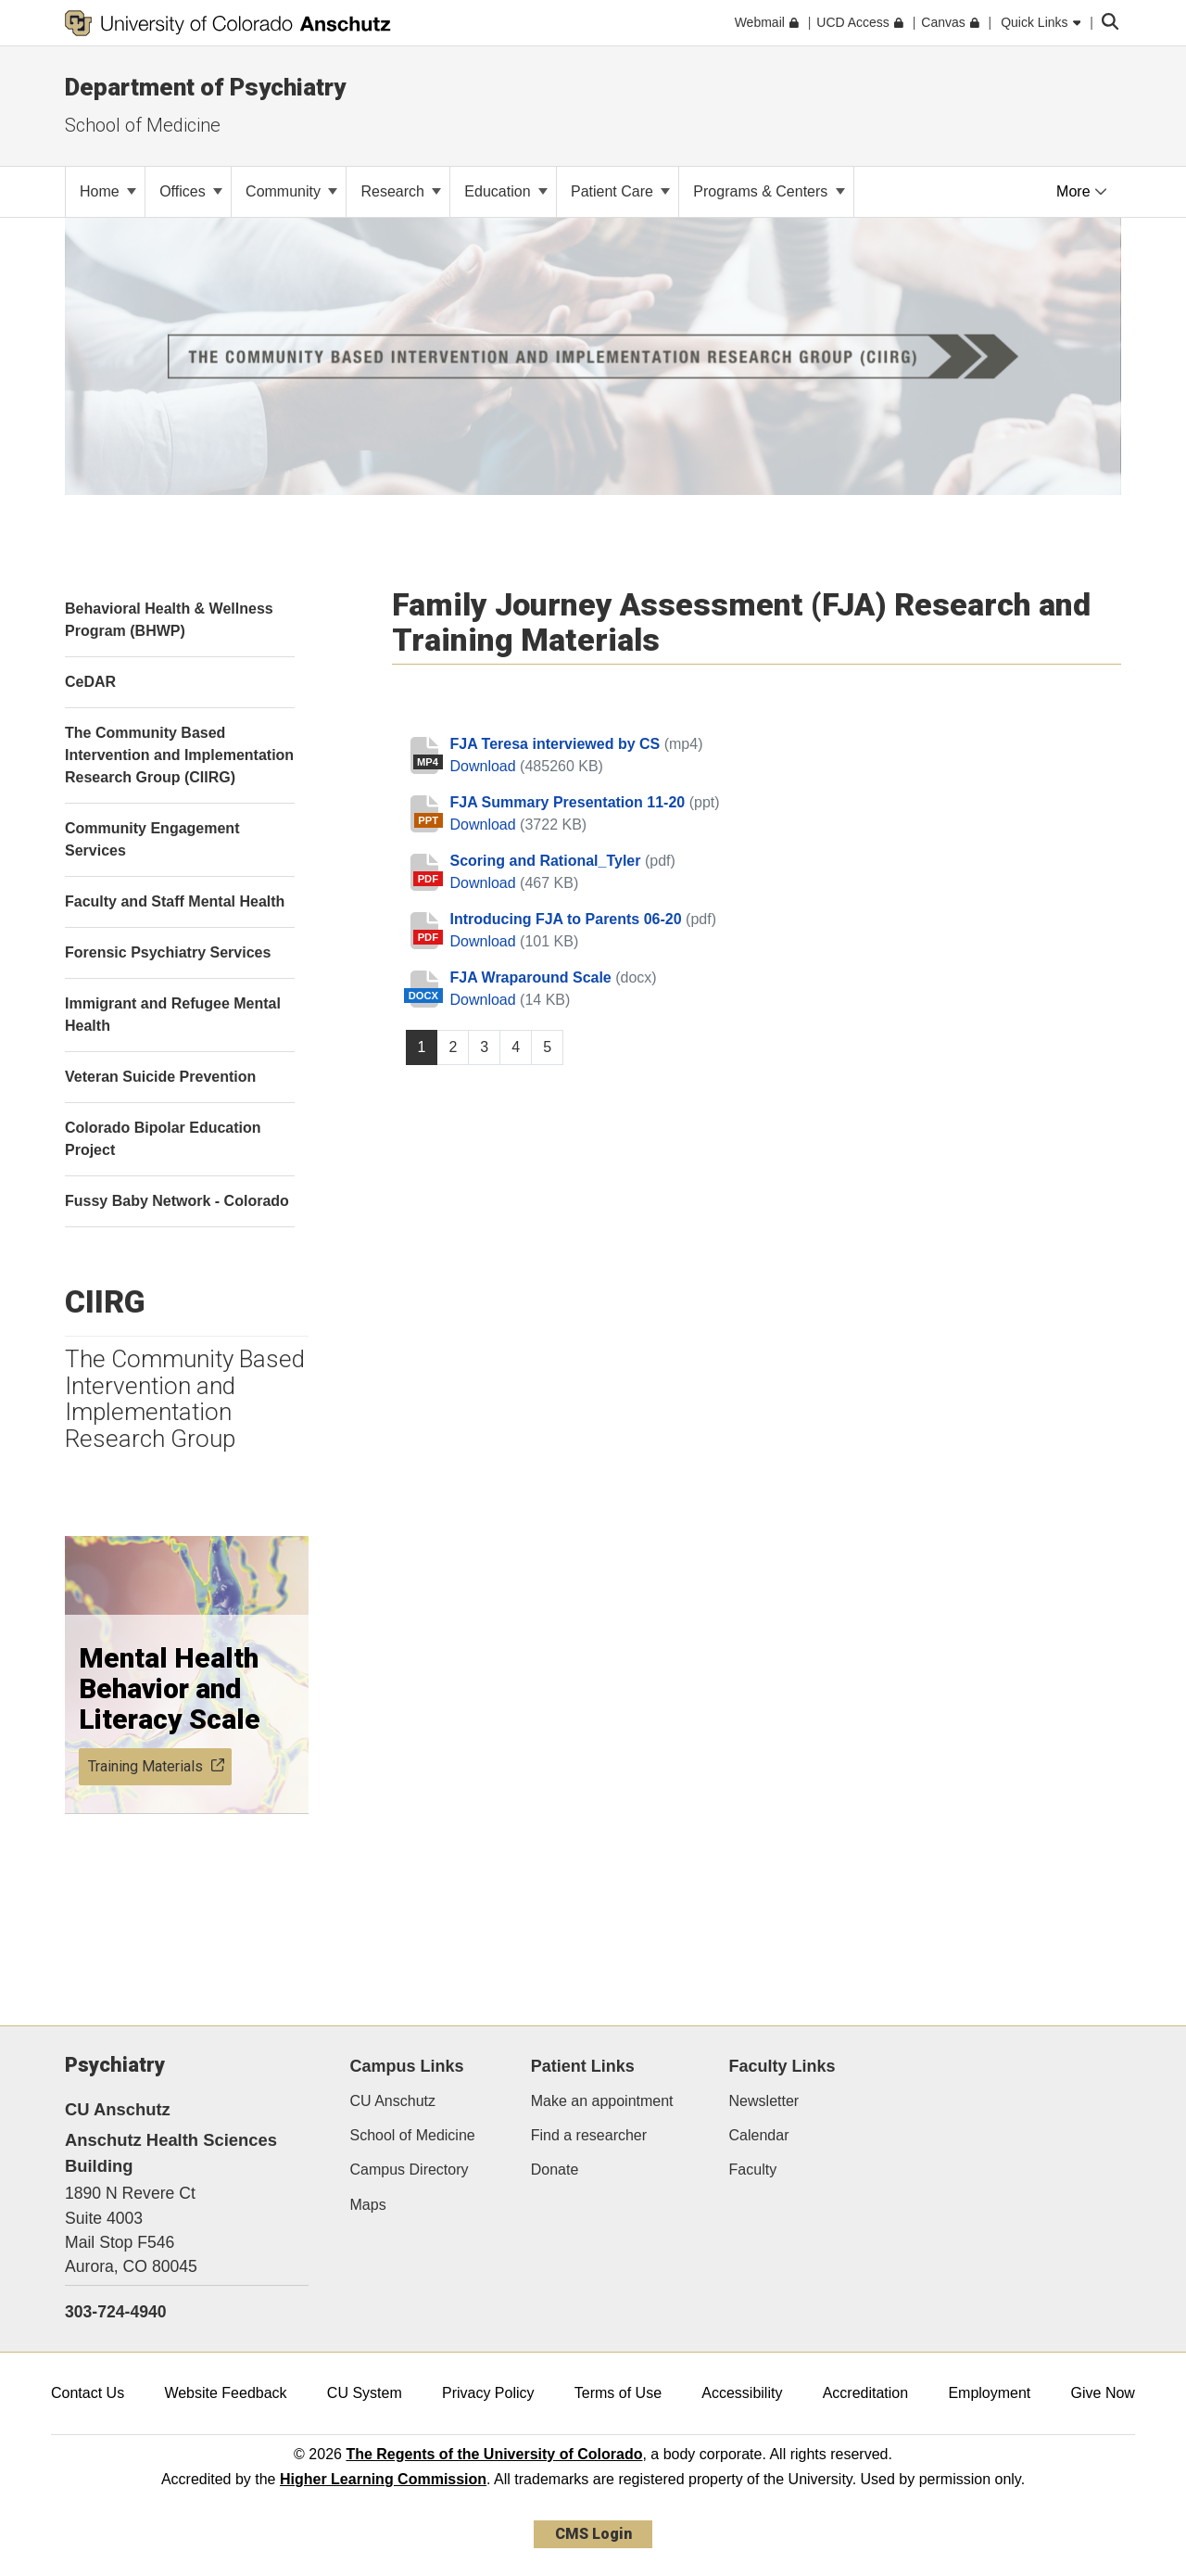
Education (506, 191)
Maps (368, 2205)
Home (108, 191)
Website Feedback (225, 2393)
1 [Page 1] (422, 1047)
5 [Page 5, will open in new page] (547, 1047)
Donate (555, 2169)
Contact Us (87, 2393)
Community (291, 191)
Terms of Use (618, 2393)
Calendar (759, 2135)
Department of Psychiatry (205, 87)
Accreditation (866, 2393)
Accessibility (741, 2393)
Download (485, 766)
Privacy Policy (488, 2393)
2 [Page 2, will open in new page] (452, 1047)
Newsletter (764, 2101)
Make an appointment (602, 2101)
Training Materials (156, 1766)
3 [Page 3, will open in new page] (484, 1047)
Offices (190, 191)
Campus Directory (409, 2169)
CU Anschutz (392, 2101)
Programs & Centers (768, 191)
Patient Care (620, 191)
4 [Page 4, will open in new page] (515, 1047)
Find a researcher (589, 2135)
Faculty (753, 2169)
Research (400, 191)
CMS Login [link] (593, 2534)
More (1081, 191)
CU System (364, 2393)
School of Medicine (143, 125)
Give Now (1103, 2393)
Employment (989, 2393)
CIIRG (105, 1301)
